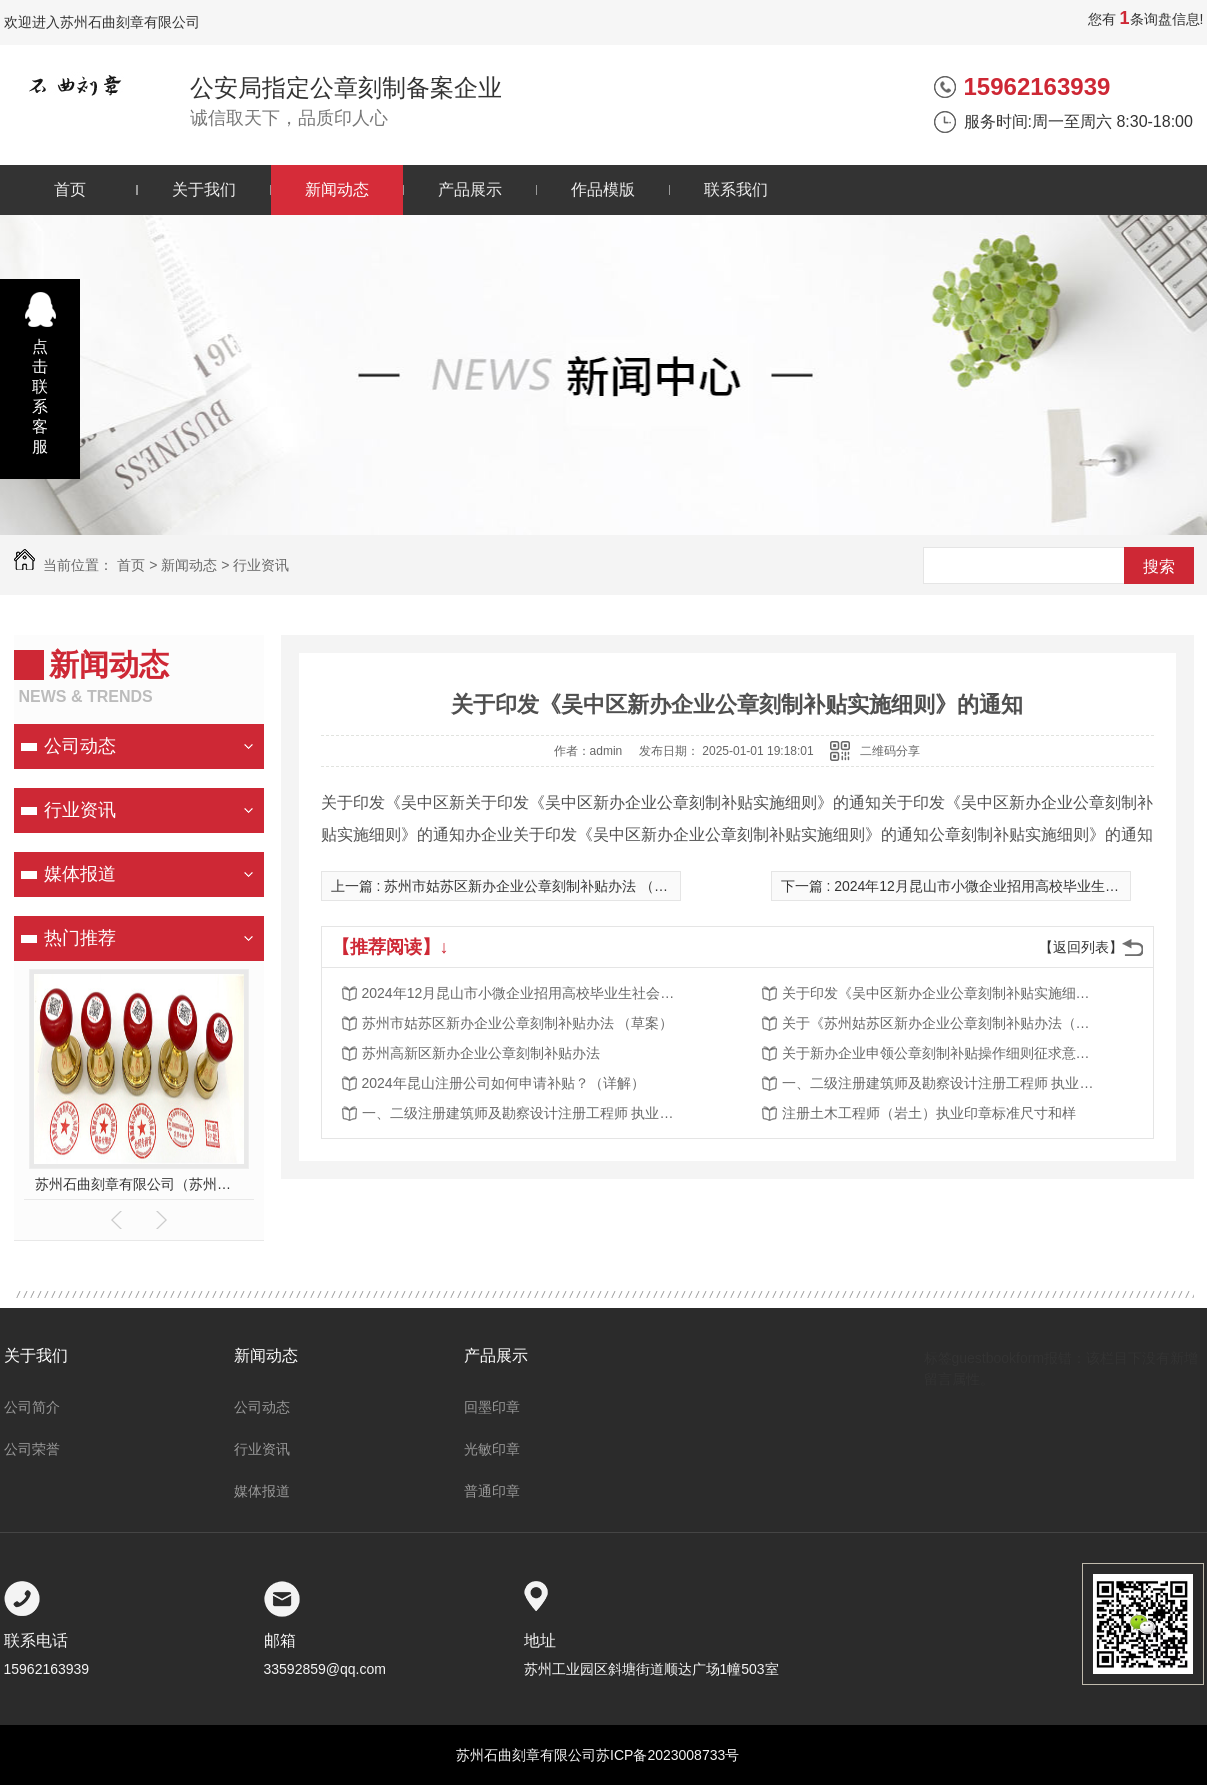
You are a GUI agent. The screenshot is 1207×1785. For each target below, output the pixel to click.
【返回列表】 (1081, 947)
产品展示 (470, 189)
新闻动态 (337, 189)
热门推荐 (80, 938)
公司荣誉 (32, 1449)
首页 (70, 189)
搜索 (1159, 566)
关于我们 (204, 189)
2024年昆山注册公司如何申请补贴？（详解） (503, 1083)
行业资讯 (261, 565)
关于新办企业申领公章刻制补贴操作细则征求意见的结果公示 (942, 1053)
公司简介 (32, 1407)
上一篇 (514, 886)
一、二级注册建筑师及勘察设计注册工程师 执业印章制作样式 (942, 1083)
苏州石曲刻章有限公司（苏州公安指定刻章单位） (138, 1184)
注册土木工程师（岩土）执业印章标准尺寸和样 (929, 1113)
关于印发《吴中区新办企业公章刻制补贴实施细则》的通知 (942, 993)
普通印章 (492, 1491)
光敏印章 (492, 1449)
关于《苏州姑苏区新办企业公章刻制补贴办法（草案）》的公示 (942, 1023)
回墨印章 (492, 1407)
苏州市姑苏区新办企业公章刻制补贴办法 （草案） (518, 1023)
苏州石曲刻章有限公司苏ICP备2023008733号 (597, 1755)
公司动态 (80, 746)
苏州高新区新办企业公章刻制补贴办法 (481, 1053)
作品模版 (603, 189)
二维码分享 (890, 751)
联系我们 (736, 189)
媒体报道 (80, 874)
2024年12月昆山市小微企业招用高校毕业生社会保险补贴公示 (522, 993)
